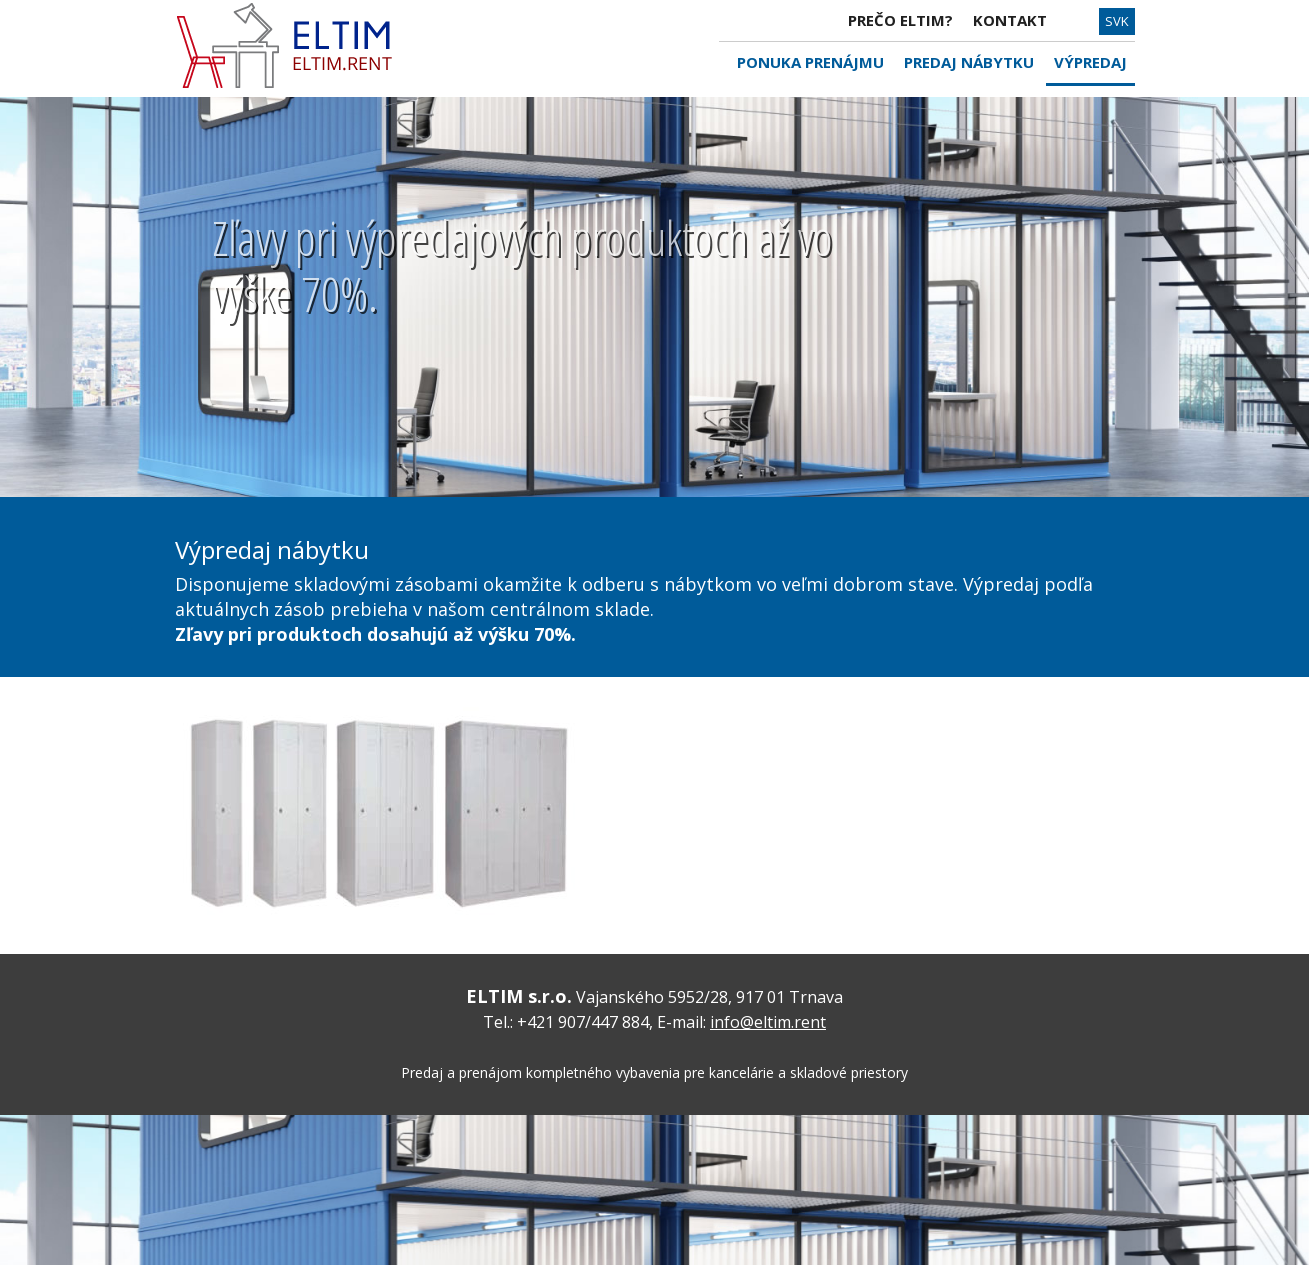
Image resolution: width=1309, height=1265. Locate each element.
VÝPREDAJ (1090, 62)
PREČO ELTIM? (900, 20)
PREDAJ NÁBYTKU (969, 62)
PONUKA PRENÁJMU (810, 62)
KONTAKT (1010, 20)
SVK (1117, 21)
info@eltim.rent (768, 1022)
